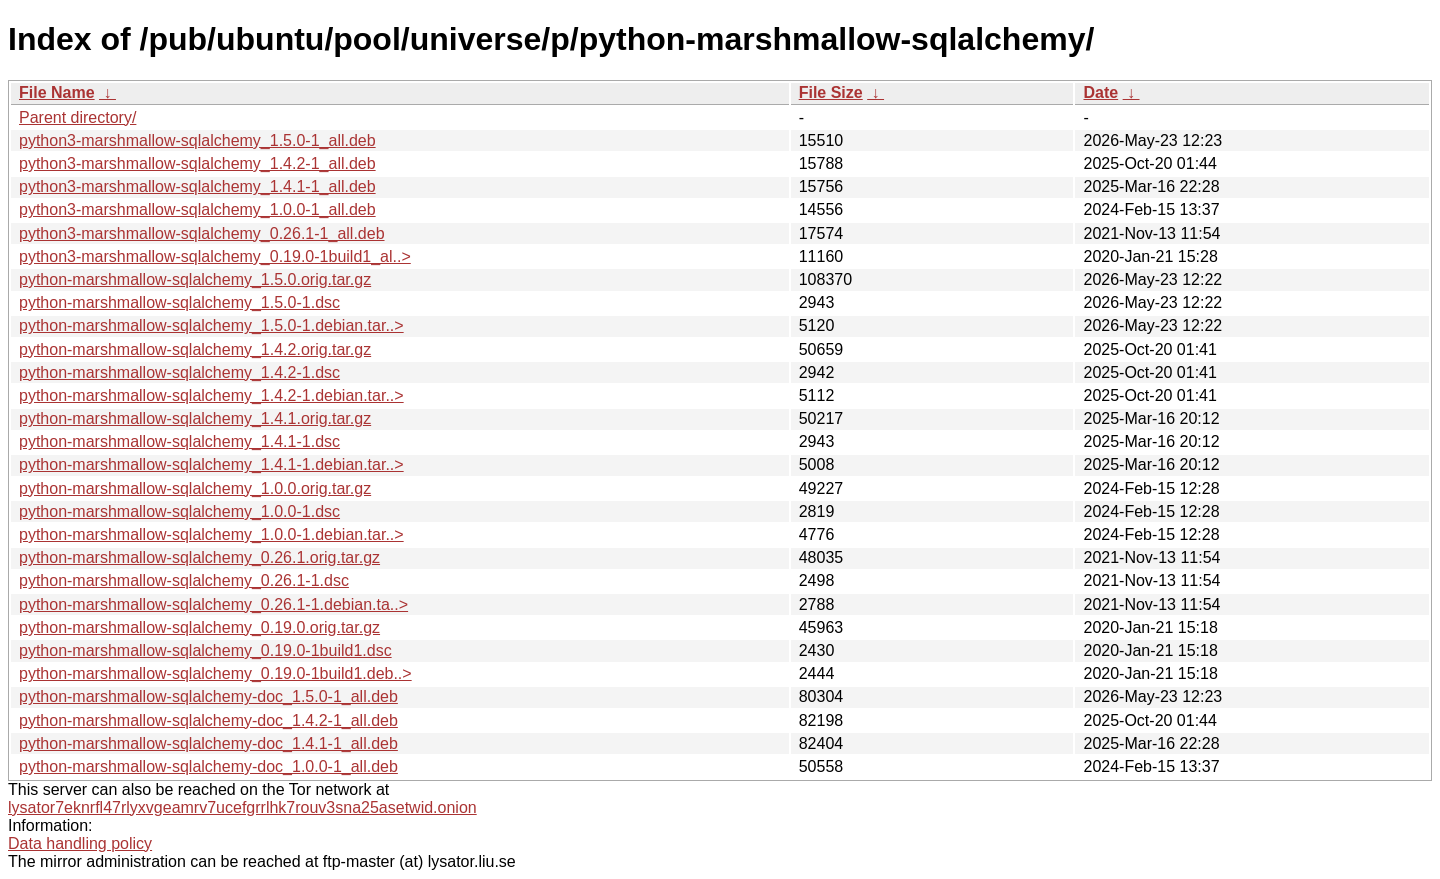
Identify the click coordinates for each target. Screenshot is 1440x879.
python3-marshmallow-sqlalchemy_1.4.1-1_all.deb (197, 186)
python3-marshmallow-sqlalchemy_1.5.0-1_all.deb (197, 140)
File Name (57, 92)
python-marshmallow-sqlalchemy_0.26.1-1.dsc (184, 580)
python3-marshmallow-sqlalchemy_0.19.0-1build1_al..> (215, 256)
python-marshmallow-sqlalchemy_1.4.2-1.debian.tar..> (211, 395)
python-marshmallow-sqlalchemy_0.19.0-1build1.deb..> (215, 673)
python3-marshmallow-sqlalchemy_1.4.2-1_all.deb (197, 163)
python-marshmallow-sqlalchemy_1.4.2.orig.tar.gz (195, 349)
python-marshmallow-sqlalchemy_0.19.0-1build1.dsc (205, 650)
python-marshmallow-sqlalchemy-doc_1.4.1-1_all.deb (208, 743)
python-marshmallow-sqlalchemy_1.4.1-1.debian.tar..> (211, 464)
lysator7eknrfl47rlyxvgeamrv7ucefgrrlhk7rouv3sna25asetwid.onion (242, 807)
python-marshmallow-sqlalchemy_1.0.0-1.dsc (179, 511)
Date (1100, 92)
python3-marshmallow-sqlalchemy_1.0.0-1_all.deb (197, 209)
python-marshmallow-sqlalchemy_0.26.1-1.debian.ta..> (213, 604)
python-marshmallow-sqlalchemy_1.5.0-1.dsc (179, 302)
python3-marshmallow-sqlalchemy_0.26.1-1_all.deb (202, 233)
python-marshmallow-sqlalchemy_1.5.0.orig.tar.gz (195, 279)
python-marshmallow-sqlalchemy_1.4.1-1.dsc (179, 441)
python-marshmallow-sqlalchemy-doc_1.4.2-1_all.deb (208, 720)
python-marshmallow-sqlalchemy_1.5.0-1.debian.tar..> (211, 325)
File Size (831, 92)
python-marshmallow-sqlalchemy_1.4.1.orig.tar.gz (195, 418)
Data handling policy (80, 843)
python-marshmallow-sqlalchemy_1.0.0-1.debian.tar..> (211, 534)
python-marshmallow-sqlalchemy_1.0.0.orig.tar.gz (195, 488)
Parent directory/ (77, 117)
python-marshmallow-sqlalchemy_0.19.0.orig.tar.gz (199, 627)
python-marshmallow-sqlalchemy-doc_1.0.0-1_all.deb (208, 766)
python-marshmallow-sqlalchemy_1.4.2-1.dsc (179, 372)
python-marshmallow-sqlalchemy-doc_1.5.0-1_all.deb (208, 696)
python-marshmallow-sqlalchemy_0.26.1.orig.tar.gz (199, 557)
